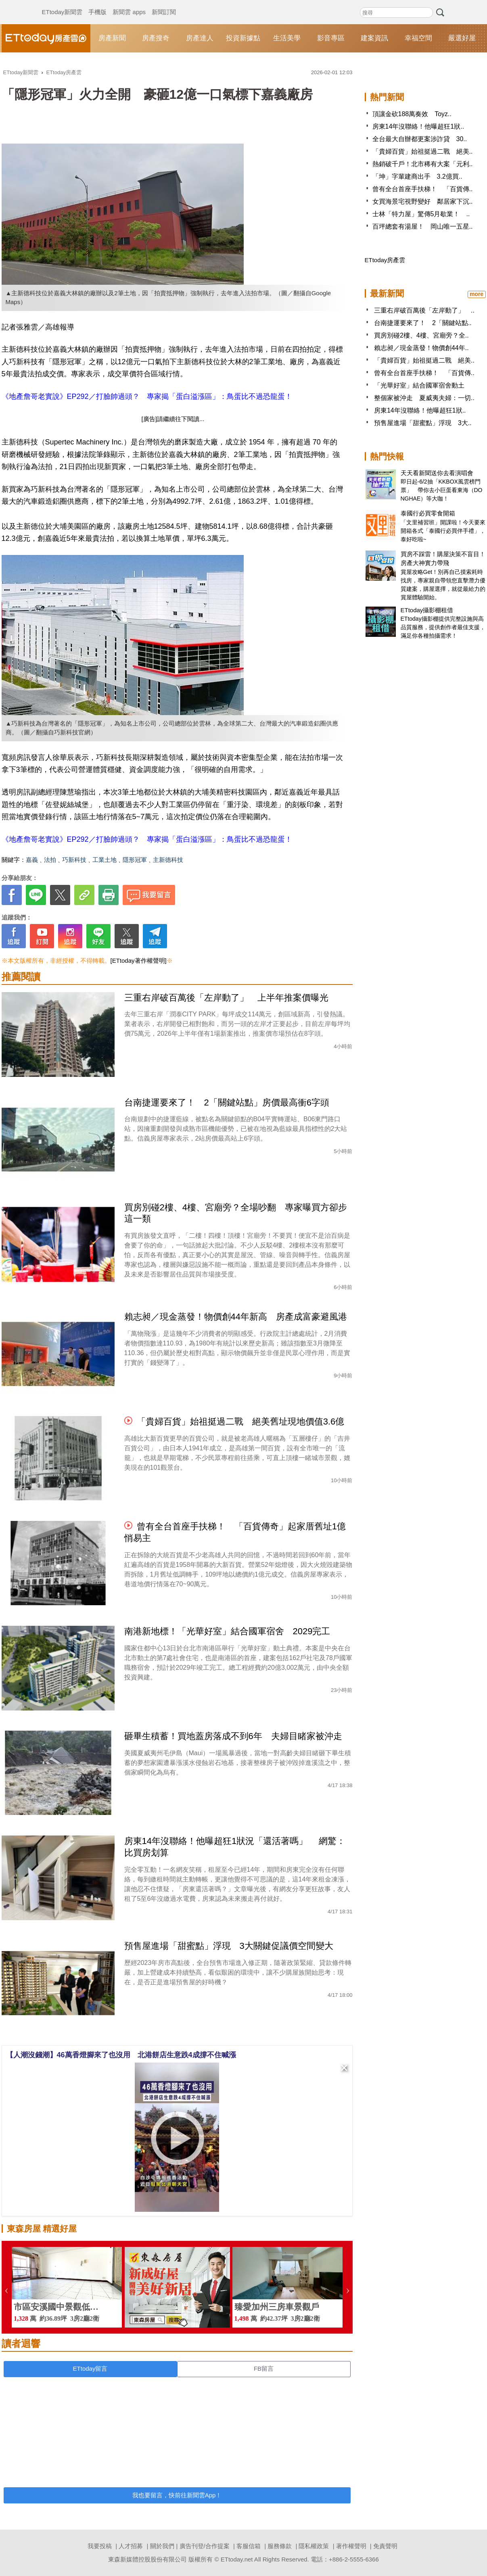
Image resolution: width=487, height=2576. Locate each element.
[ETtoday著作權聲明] (139, 960)
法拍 (50, 859)
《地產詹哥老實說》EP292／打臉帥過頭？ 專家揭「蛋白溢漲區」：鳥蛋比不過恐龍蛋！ (147, 396)
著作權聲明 (351, 2546)
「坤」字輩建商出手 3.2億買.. (417, 176)
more (476, 294)
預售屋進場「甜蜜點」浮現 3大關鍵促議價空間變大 (228, 1946)
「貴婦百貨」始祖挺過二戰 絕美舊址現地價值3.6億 (241, 1421)
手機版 (97, 4)
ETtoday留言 (90, 2368)
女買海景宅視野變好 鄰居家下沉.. (422, 201)
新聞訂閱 (164, 4)
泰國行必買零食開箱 (428, 513)
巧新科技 (74, 859)
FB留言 (264, 2368)
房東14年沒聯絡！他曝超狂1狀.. (418, 126)
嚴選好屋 (462, 38)
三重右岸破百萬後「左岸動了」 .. (424, 310)
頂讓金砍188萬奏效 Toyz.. (411, 114)
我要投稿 (100, 2546)
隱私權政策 (314, 2546)
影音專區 (331, 38)
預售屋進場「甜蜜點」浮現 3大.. (423, 422)
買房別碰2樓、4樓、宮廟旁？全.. (421, 335)
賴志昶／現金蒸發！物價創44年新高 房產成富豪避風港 (235, 1317)
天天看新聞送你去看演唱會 (437, 472)
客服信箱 (248, 2546)
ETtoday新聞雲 (62, 4)
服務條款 (280, 2546)
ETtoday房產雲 (46, 38)
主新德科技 (168, 859)
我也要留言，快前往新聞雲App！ (177, 2495)
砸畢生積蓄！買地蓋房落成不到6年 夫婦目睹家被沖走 (233, 1736)
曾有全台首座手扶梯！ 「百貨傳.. (422, 189)
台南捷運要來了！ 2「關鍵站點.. (423, 322)
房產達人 (199, 38)
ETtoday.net (237, 2559)
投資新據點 (243, 38)
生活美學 (287, 38)
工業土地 (104, 859)
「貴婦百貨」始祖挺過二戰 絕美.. (422, 151)
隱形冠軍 (135, 859)
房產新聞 (112, 38)
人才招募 (131, 2546)
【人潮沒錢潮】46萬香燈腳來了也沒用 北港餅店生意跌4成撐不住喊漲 (121, 2055)
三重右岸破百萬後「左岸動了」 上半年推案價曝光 (226, 998)
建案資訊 (374, 38)
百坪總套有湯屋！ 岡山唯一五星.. (422, 226)
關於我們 (162, 2546)
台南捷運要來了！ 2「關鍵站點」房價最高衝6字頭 (226, 1102)
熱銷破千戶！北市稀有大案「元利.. (422, 164)
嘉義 (32, 859)
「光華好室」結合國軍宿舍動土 (419, 385)
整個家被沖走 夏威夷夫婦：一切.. (424, 397)
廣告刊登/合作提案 (205, 2546)
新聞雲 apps (129, 4)
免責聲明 (385, 2546)
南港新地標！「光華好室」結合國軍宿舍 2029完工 (227, 1631)
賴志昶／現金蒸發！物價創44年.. (421, 347)
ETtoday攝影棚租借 (427, 610)
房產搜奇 (155, 38)
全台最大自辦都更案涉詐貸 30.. (419, 139)
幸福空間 (418, 38)
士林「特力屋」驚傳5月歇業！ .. (421, 214)
